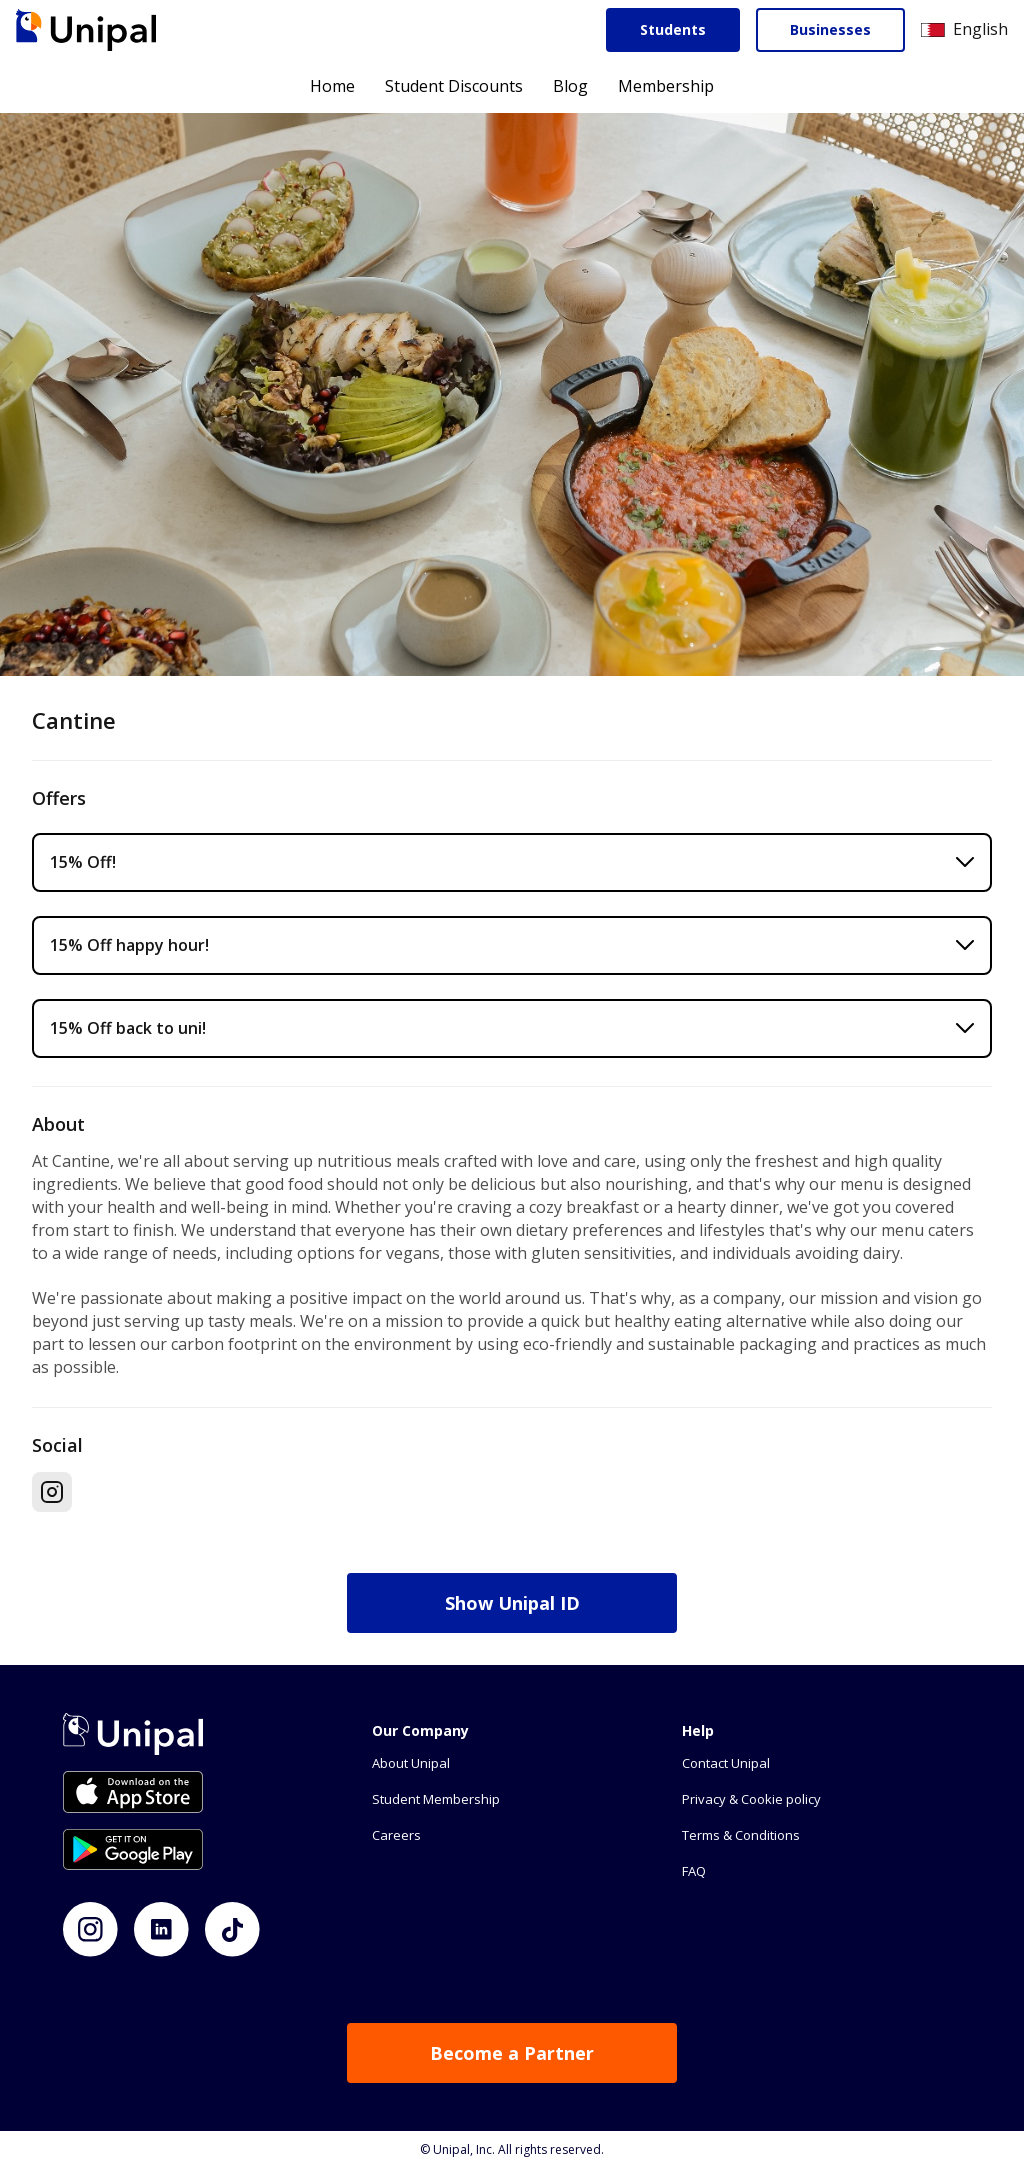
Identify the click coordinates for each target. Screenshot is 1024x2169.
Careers (396, 1835)
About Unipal (411, 1763)
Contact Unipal (726, 1763)
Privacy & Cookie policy (751, 1799)
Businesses (830, 29)
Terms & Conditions (741, 1835)
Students (673, 29)
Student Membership (436, 1799)
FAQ (694, 1871)
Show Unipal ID (512, 1603)
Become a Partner (512, 2053)
